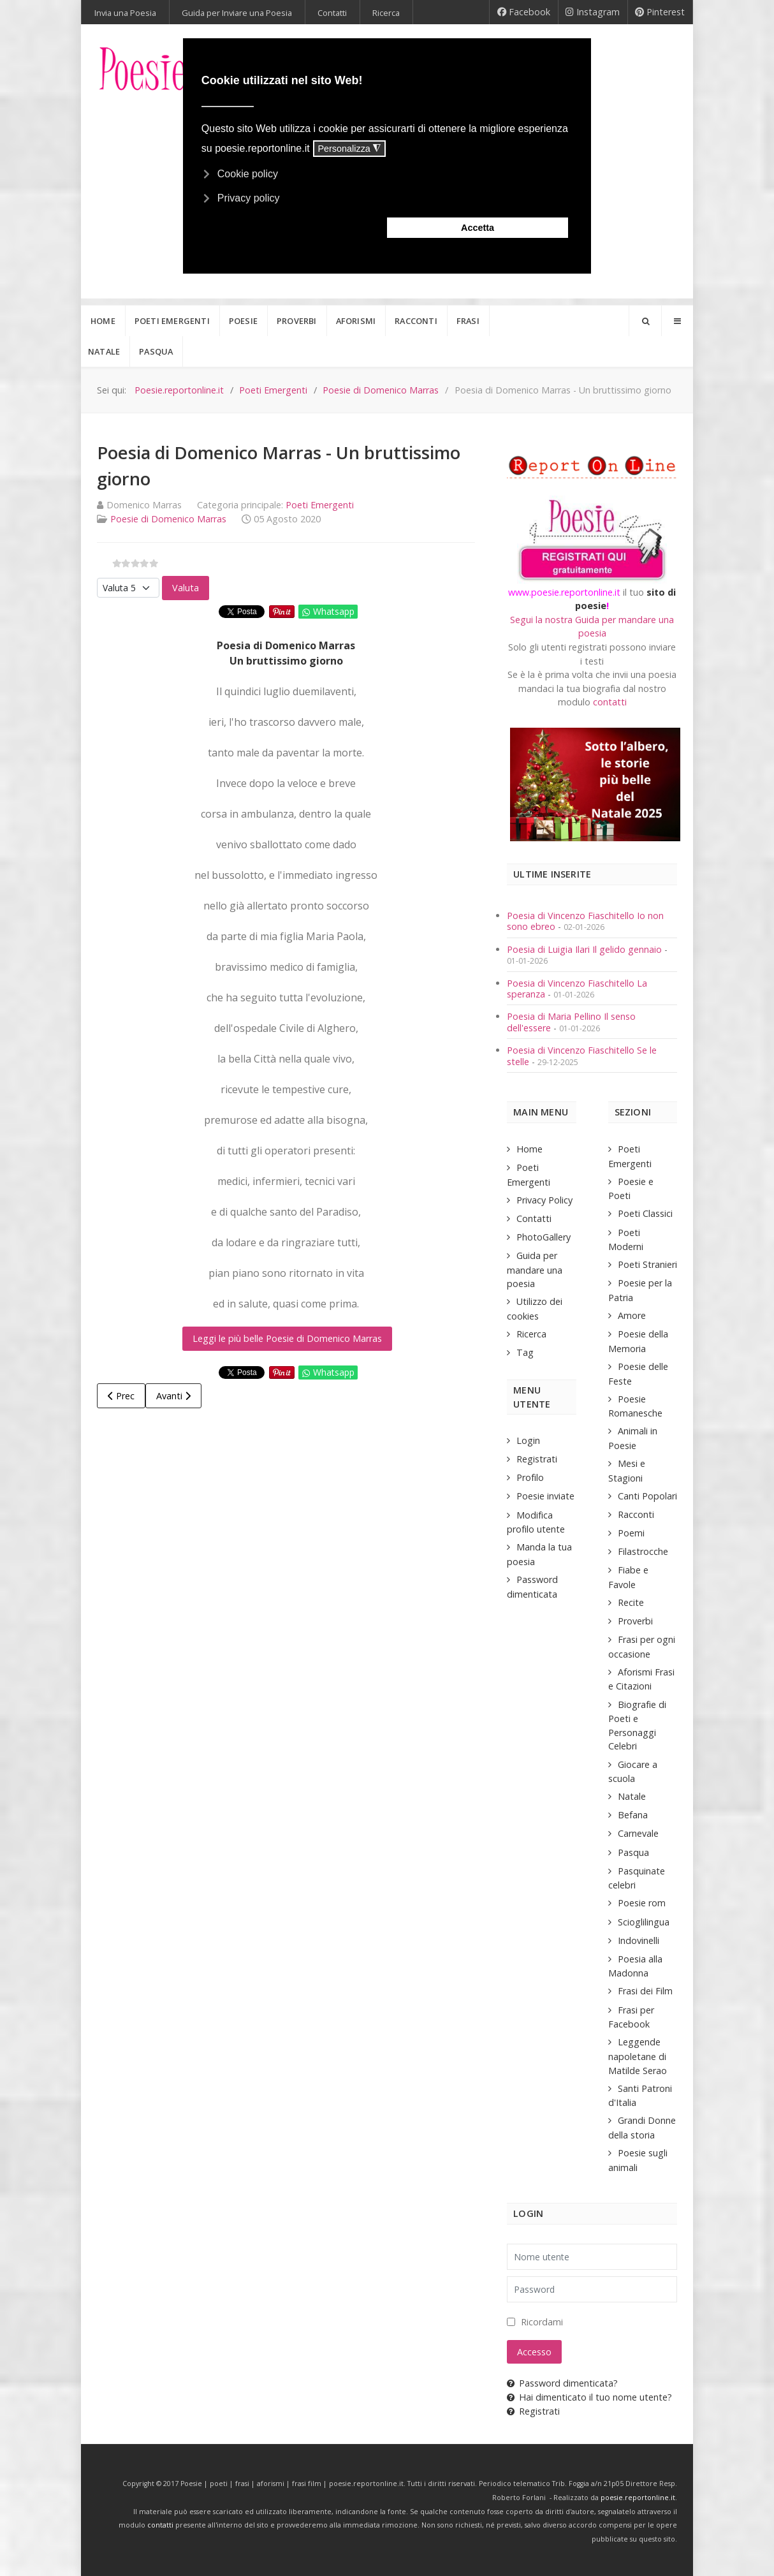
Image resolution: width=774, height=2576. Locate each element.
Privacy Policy (544, 1200)
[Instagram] (593, 12)
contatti (610, 702)
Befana (633, 1815)
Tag (525, 1352)
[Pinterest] (660, 12)
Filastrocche (643, 1551)
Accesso (534, 2352)
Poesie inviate (545, 1496)
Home (529, 1149)
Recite (631, 1602)
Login (528, 1440)
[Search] (645, 320)
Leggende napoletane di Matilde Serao (637, 2056)
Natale (632, 1796)
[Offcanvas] (677, 320)
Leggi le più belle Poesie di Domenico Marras (287, 1338)
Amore (632, 1315)
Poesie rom (642, 1903)
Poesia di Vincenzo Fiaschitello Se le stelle (582, 1055)
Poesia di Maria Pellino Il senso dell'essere (571, 1021)
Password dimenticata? (562, 2383)
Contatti (533, 1218)
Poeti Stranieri (647, 1264)
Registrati (536, 1459)
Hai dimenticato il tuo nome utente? (589, 2397)
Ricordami (542, 2322)
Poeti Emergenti (320, 505)
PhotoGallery (543, 1237)
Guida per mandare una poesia (534, 1269)
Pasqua (633, 1852)
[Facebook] (524, 12)
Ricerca (531, 1334)
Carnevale (638, 1833)
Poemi (631, 1533)
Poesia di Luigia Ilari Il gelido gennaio (585, 949)
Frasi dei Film (645, 1991)
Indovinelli (638, 1940)
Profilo (530, 1477)
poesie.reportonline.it (638, 2497)
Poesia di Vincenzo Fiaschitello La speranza (577, 988)
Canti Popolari (647, 1496)
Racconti (636, 1514)
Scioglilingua (643, 1922)
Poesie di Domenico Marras (168, 519)
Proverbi (635, 1621)
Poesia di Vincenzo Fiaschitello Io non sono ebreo (585, 920)
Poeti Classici (645, 1213)
